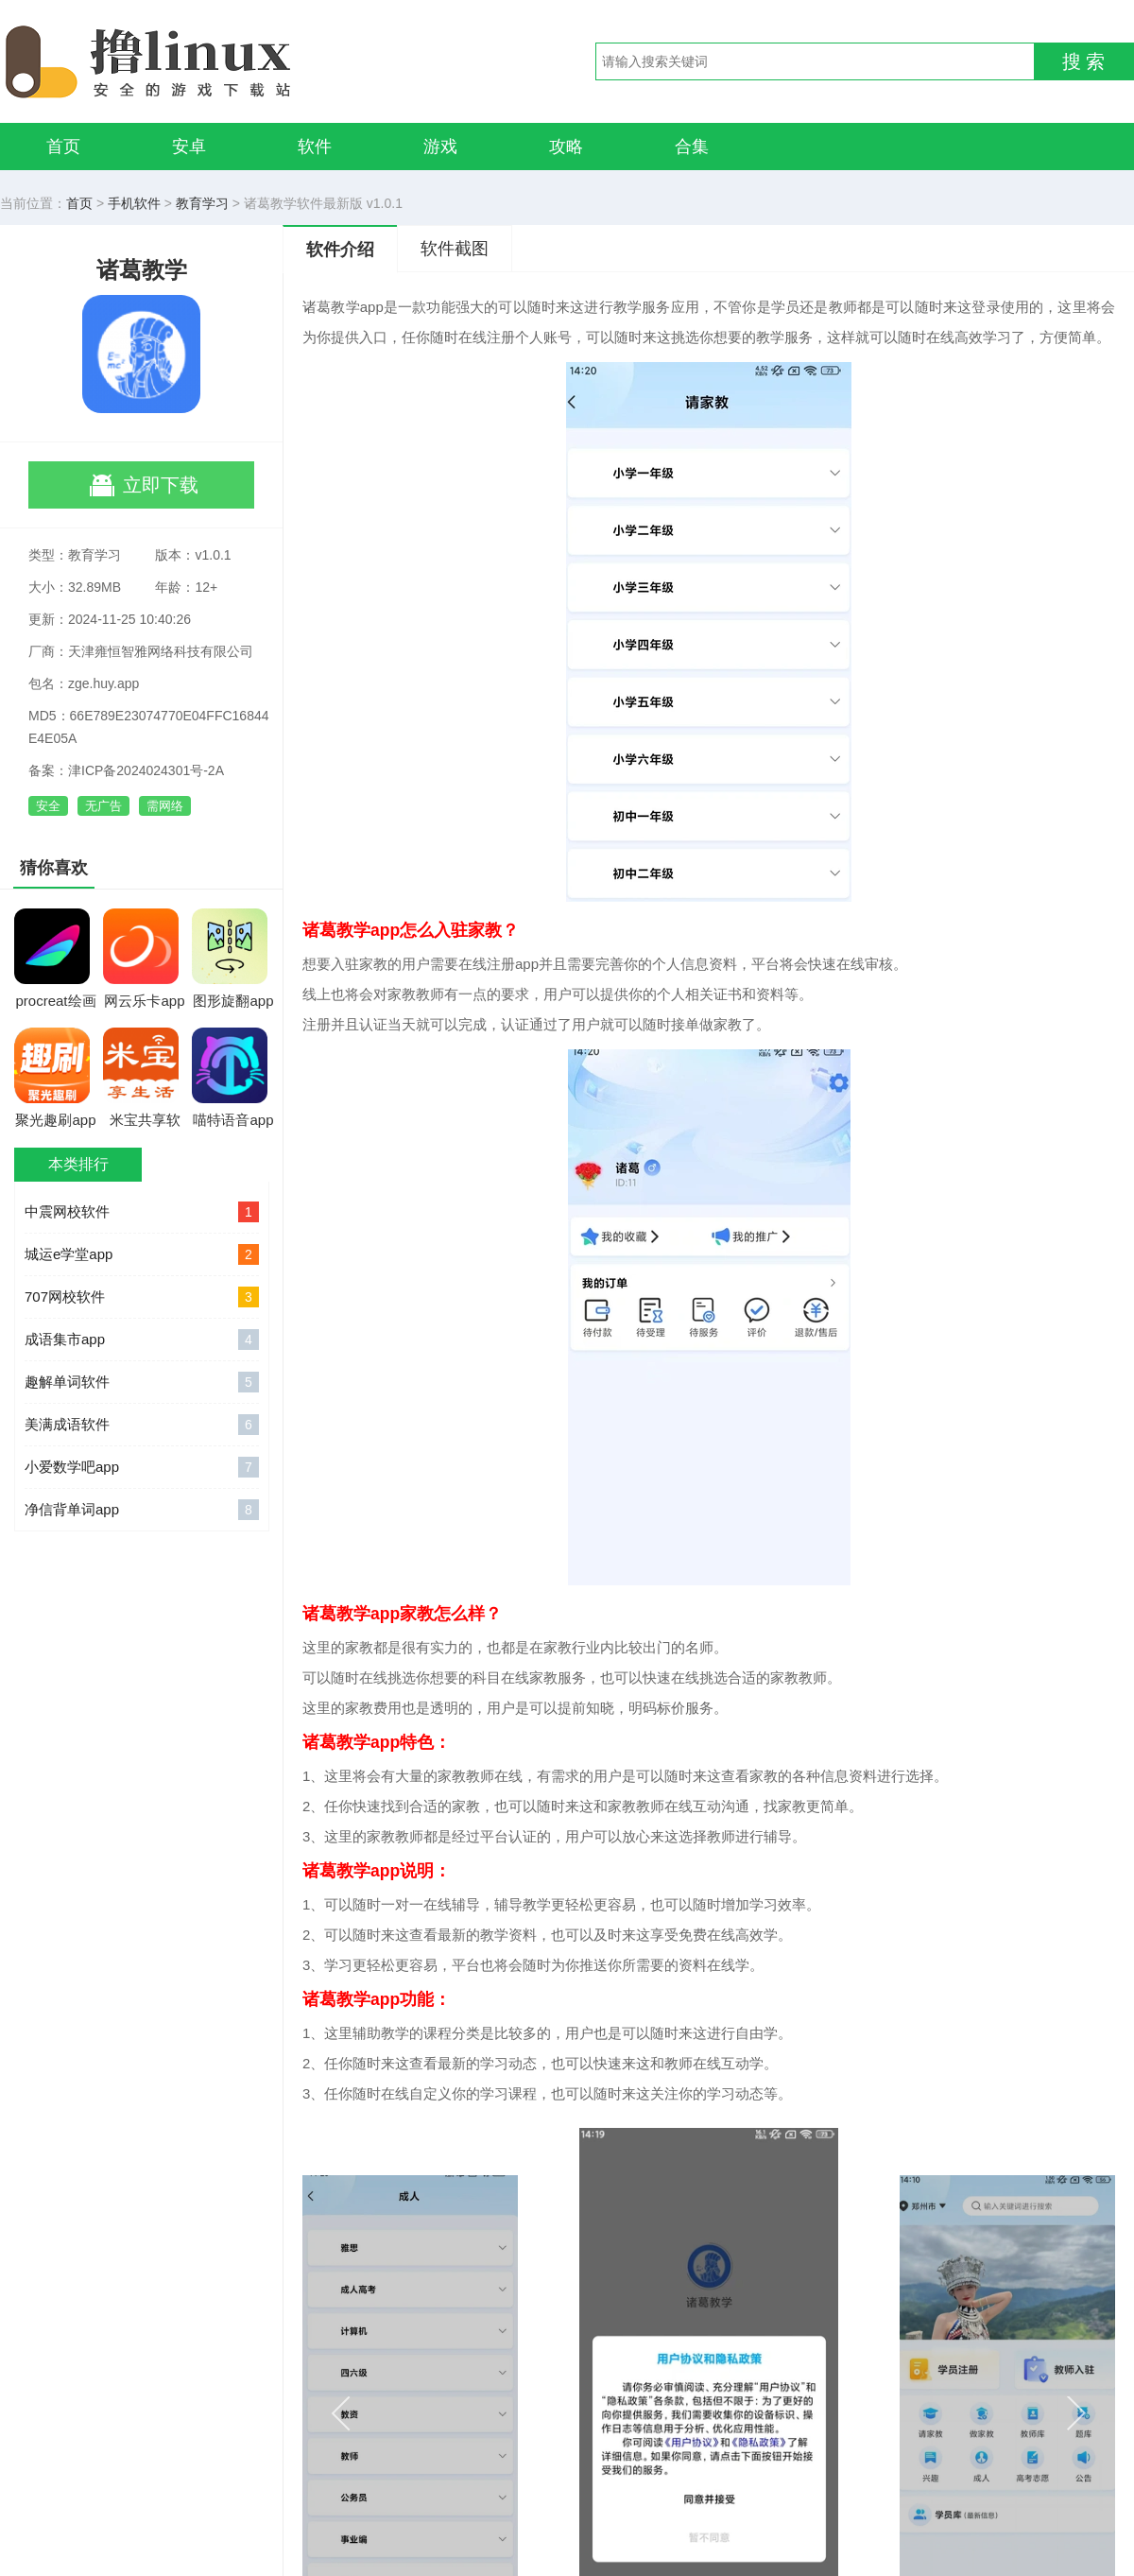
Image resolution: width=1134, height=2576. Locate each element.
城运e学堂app (142, 1254)
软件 (315, 146)
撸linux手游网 (217, 61)
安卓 (189, 146)
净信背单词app (142, 1509)
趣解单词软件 (142, 1382)
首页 (63, 146)
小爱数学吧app (142, 1467)
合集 (692, 146)
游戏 (440, 146)
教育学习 (202, 203)
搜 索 (1084, 61)
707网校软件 (142, 1297)
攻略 (566, 146)
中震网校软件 (142, 1212)
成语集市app (142, 1339)
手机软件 (134, 203)
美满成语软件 (142, 1424)
